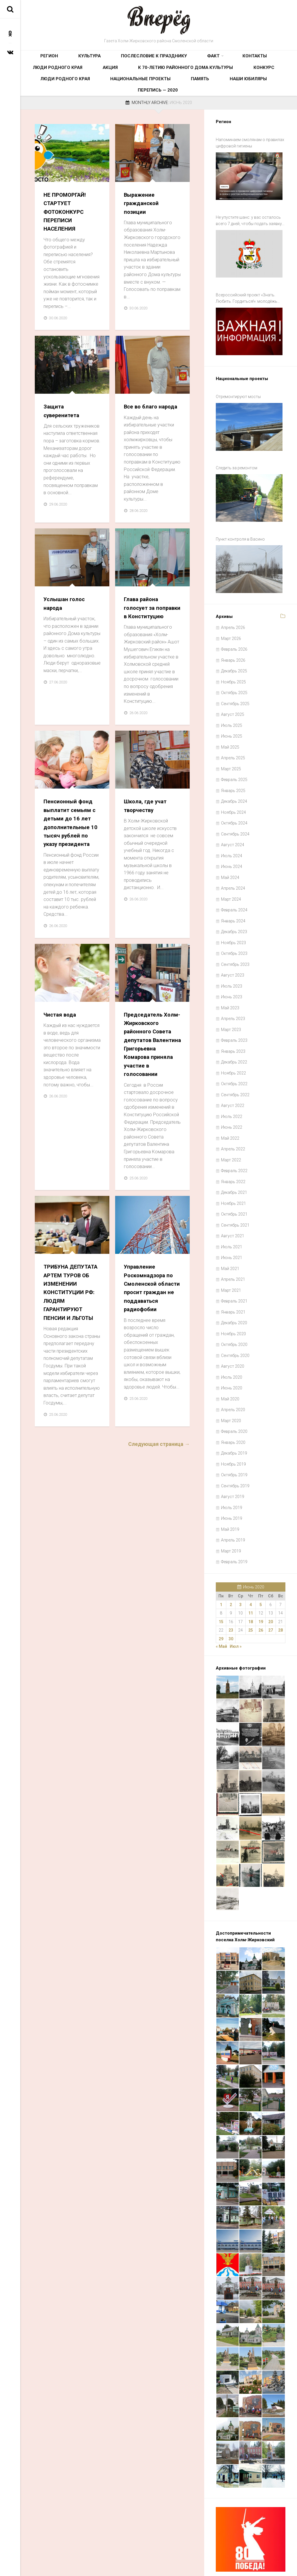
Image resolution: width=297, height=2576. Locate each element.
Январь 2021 (233, 1285)
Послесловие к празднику (117, 59)
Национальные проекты (227, 77)
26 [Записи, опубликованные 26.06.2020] (260, 1603)
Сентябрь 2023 (235, 937)
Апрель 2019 (233, 1513)
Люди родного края (229, 59)
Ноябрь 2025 (233, 655)
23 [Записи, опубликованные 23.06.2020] (231, 1603)
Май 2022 (230, 1111)
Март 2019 (231, 1524)
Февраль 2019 (234, 1535)
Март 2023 (231, 1002)
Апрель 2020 (233, 1382)
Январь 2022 (233, 1154)
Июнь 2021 (231, 1230)
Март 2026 (231, 611)
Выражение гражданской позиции (143, 212)
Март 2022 (231, 1133)
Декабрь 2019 (234, 1426)
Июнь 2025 (231, 709)
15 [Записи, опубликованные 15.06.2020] (221, 1594)
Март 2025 (231, 742)
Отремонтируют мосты (238, 388)
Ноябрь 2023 (233, 915)
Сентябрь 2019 (235, 1459)
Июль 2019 (231, 1480)
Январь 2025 (233, 763)
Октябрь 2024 (234, 796)
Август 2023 (232, 948)
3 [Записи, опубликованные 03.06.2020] (240, 1577)
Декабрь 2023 (234, 904)
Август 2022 (232, 1078)
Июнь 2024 (231, 839)
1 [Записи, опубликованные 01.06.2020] (221, 1577)
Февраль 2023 (234, 1013)
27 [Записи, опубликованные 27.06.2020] (270, 1603)
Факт (160, 59)
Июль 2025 (231, 698)
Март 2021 (231, 1263)
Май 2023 (230, 981)
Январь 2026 (233, 633)
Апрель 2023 (233, 991)
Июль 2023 (231, 959)
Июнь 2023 (231, 970)
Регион (43, 59)
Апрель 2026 (233, 600)
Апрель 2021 (233, 1252)
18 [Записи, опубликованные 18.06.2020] (250, 1594)
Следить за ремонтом (236, 453)
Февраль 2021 (234, 1274)
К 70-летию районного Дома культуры (71, 77)
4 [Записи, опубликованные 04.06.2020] (250, 1577)
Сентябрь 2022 (235, 1068)
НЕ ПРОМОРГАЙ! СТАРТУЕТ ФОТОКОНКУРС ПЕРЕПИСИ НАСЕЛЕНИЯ (67, 221)
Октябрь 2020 (234, 1317)
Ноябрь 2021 (233, 1176)
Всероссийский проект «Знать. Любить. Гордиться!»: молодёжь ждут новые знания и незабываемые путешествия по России (250, 296)
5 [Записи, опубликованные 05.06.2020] (261, 1577)
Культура (70, 59)
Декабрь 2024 (234, 774)
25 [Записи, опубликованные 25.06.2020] (250, 1603)
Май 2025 (230, 720)
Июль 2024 (231, 829)
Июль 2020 (231, 1350)
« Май (221, 1619)
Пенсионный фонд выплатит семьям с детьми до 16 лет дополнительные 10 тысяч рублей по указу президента (72, 853)
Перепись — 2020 (179, 96)
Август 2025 (232, 687)
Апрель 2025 (233, 731)
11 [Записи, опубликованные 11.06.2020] (250, 1586)
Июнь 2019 (231, 1491)
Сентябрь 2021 (235, 1198)
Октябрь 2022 (234, 1057)
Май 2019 (230, 1502)
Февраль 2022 (234, 1143)
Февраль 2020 (234, 1404)
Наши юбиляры (137, 96)
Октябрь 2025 (234, 665)
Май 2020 (230, 1372)
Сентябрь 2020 (235, 1328)
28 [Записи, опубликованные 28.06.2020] (280, 1603)
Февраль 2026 (234, 622)
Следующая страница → (159, 1504)
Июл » (236, 1619)
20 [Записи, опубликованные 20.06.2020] (270, 1594)
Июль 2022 (231, 1089)
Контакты (189, 59)
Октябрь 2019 (234, 1448)
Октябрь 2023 (234, 926)
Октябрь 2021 (234, 1187)
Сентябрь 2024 (235, 807)
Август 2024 (232, 818)
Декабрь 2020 (234, 1296)
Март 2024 (231, 872)
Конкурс (131, 77)
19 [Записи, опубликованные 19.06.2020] (260, 1594)
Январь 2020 (233, 1415)
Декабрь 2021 (234, 1165)
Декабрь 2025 (234, 644)
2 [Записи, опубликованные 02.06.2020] (231, 1577)
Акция (266, 59)
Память (270, 77)
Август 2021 (232, 1209)
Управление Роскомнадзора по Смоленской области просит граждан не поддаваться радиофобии (151, 1344)
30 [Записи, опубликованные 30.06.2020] (231, 1612)
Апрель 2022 (233, 1122)
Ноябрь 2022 (233, 1046)
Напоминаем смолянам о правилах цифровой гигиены (250, 152)
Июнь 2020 (231, 1361)
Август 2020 (232, 1339)
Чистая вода (62, 1049)
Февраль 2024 (234, 883)
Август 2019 (232, 1469)
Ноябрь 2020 (233, 1307)
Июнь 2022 (231, 1100)
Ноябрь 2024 (233, 785)
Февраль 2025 (234, 752)
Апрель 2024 (233, 861)
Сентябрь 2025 (235, 676)
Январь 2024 (233, 894)
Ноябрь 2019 (233, 1437)
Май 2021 (230, 1241)
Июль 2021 (231, 1220)
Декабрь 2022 (234, 1035)
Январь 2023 (233, 1024)
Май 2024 (230, 850)
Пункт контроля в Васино (240, 518)
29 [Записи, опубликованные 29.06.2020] (221, 1612)
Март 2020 (231, 1393)
